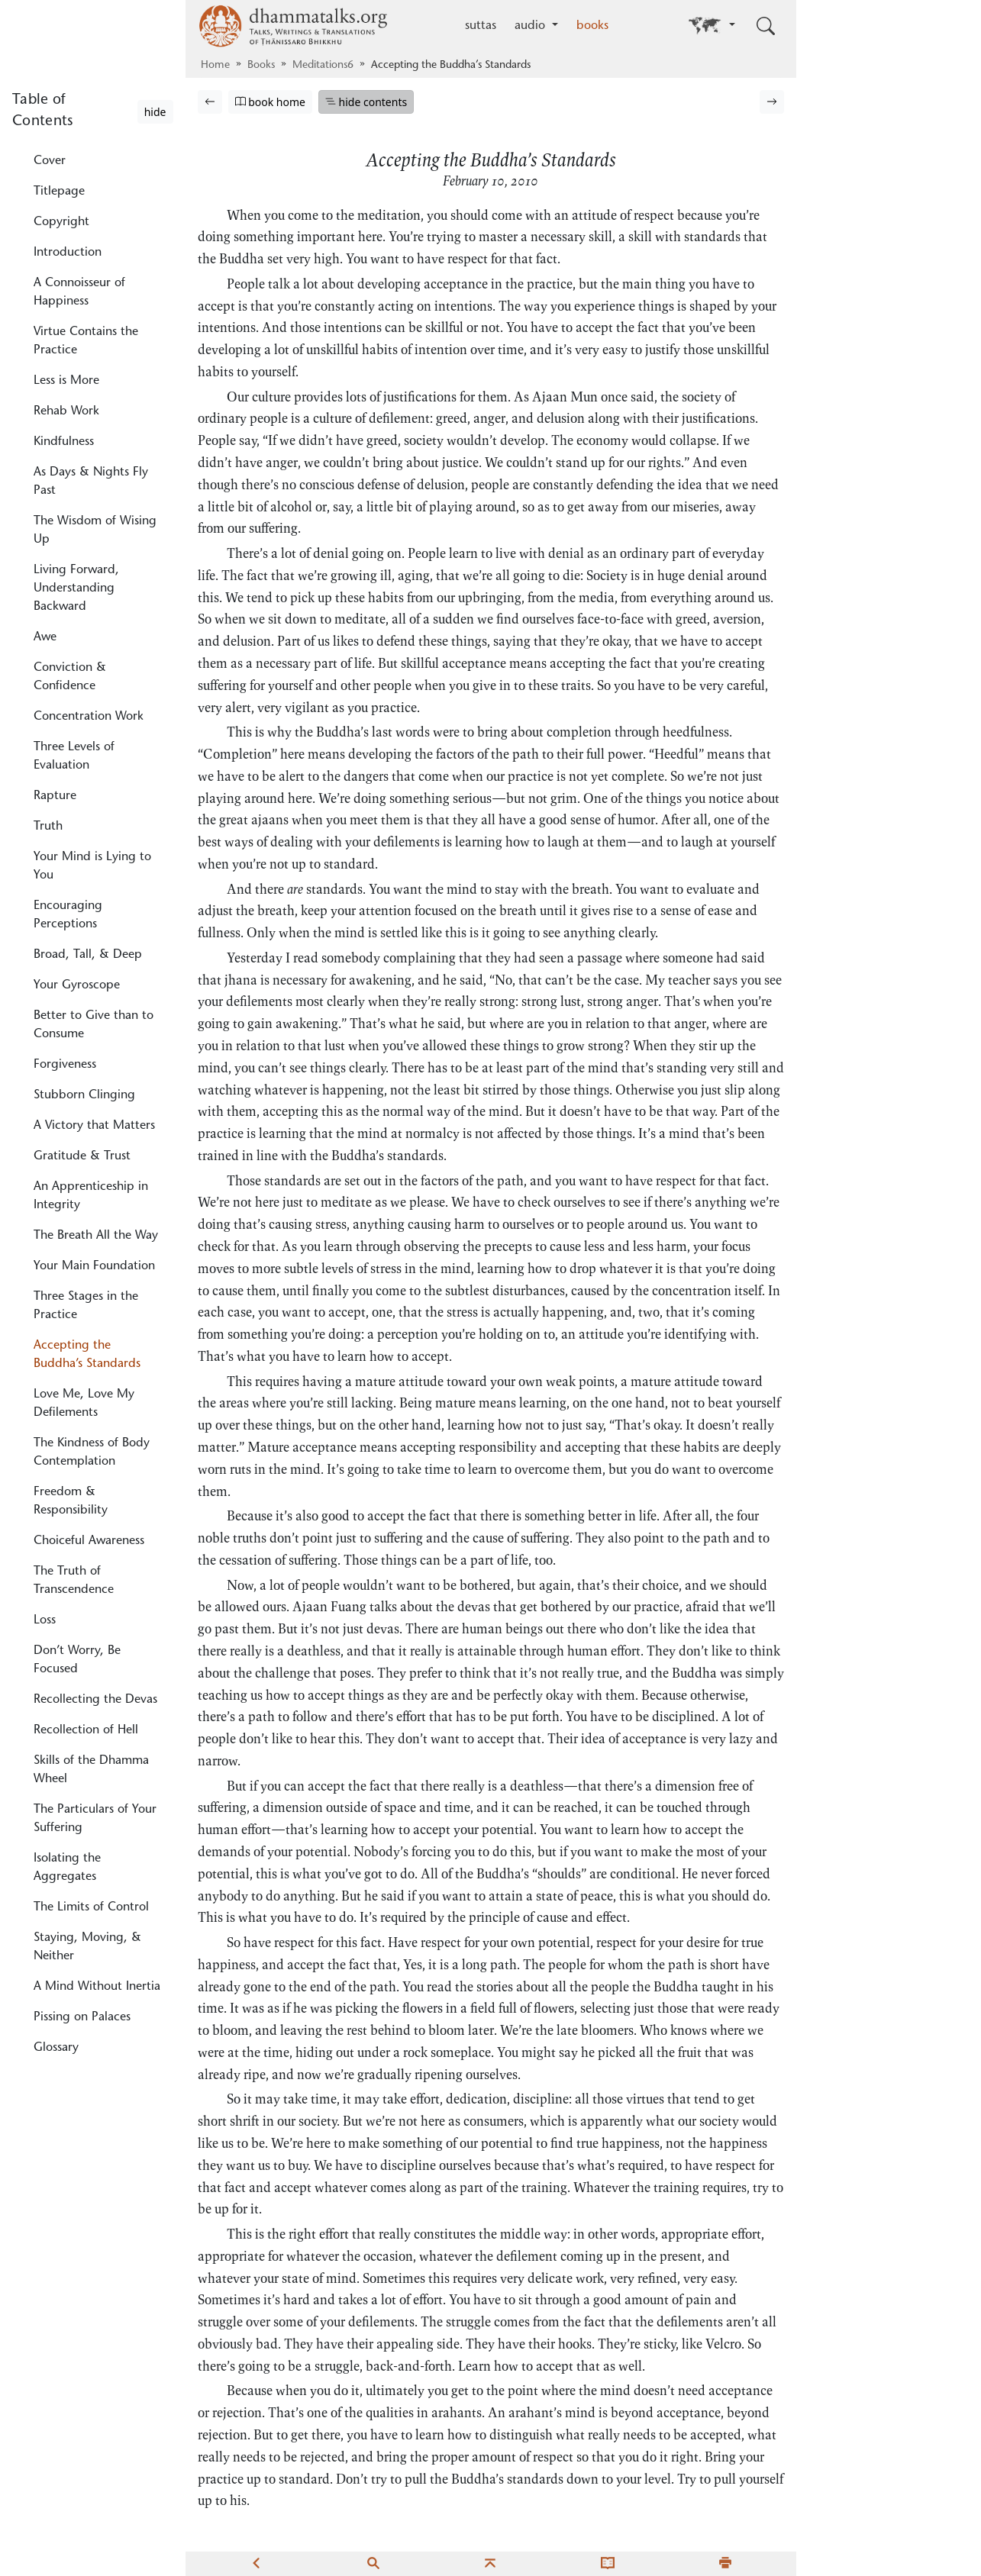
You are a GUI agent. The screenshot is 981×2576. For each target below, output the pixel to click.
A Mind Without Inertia (97, 1987)
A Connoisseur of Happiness (79, 292)
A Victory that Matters (94, 1126)
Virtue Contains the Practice (86, 341)
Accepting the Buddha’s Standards (87, 1355)
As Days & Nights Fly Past (91, 481)
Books (261, 65)
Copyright (61, 222)
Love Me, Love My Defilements (84, 1403)
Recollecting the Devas (95, 1700)
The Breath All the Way (96, 1236)
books (592, 26)
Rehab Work (66, 411)
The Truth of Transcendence (74, 1580)
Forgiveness (65, 1065)
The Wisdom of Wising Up (95, 530)
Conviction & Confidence (70, 677)
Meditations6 (322, 65)
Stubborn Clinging (84, 1095)
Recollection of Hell (86, 1730)
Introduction (68, 253)
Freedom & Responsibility (71, 1501)
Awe (45, 637)
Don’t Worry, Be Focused (77, 1660)
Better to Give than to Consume (93, 1025)
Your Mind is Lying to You (92, 866)
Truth (48, 827)
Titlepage (59, 191)
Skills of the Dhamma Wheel (91, 1770)
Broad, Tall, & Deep (88, 955)
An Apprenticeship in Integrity (91, 1196)
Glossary (56, 2048)
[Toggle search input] (765, 25)
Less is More (66, 381)
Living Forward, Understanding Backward (76, 588)
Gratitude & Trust (82, 1156)
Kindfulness (64, 442)
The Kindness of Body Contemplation (92, 1452)
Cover (50, 161)
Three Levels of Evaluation (74, 756)
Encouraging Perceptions (68, 915)
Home (215, 65)
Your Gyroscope (77, 985)
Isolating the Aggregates (67, 1867)
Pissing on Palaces (82, 2017)
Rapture (55, 796)
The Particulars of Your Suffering (95, 1819)
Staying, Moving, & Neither (87, 1947)
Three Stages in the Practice (86, 1306)
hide (155, 112)
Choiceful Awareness (89, 1541)
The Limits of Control (91, 1907)
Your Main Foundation (94, 1266)
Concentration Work (89, 717)
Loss (45, 1620)
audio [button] (532, 26)
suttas (480, 26)
